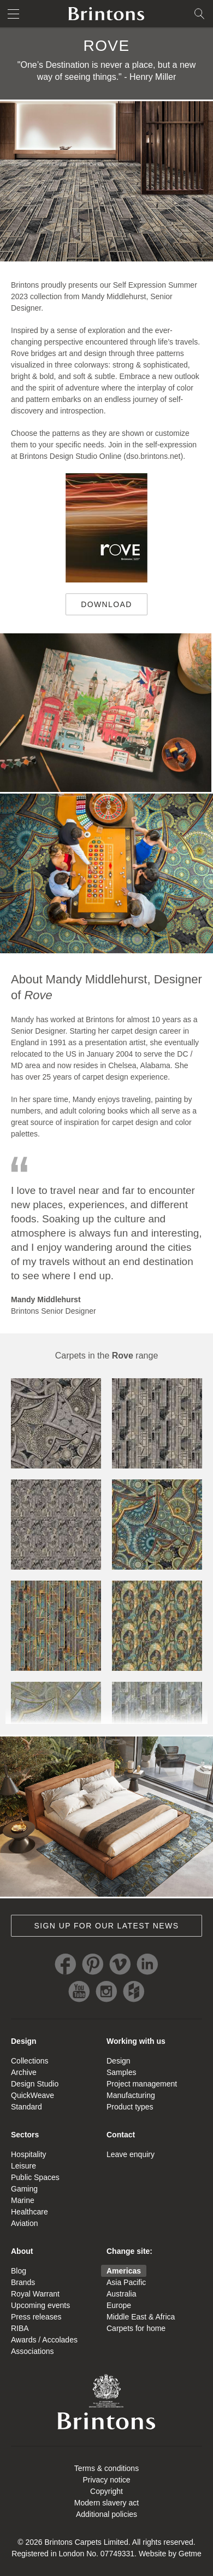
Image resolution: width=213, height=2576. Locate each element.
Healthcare (29, 2211)
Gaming (24, 2188)
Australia (121, 2293)
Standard (26, 2106)
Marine (22, 2200)
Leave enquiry (130, 2154)
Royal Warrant (35, 2293)
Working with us (135, 2041)
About (22, 2251)
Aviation (24, 2223)
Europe (118, 2305)
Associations (32, 2351)
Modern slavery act (106, 2502)
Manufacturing (130, 2095)
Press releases (36, 2316)
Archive (24, 2072)
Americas (123, 2270)
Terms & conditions (106, 2468)
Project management (141, 2083)
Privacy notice (106, 2479)
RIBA (20, 2328)
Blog (18, 2270)
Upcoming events (40, 2305)
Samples (121, 2072)
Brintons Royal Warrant (106, 2401)
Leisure (23, 2165)
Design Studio (34, 2083)
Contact (120, 2134)
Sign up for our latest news (106, 1925)
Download (99, 607)
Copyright (106, 2491)
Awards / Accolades (44, 2339)
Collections (29, 2060)
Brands (23, 2282)
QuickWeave (32, 2095)
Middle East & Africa (140, 2316)
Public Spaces (35, 2177)
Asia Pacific (126, 2282)
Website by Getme (170, 2553)
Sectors (25, 2134)
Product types (129, 2106)
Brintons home (106, 13)
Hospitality (28, 2154)
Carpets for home (135, 2328)
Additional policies (106, 2514)
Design (24, 2041)
